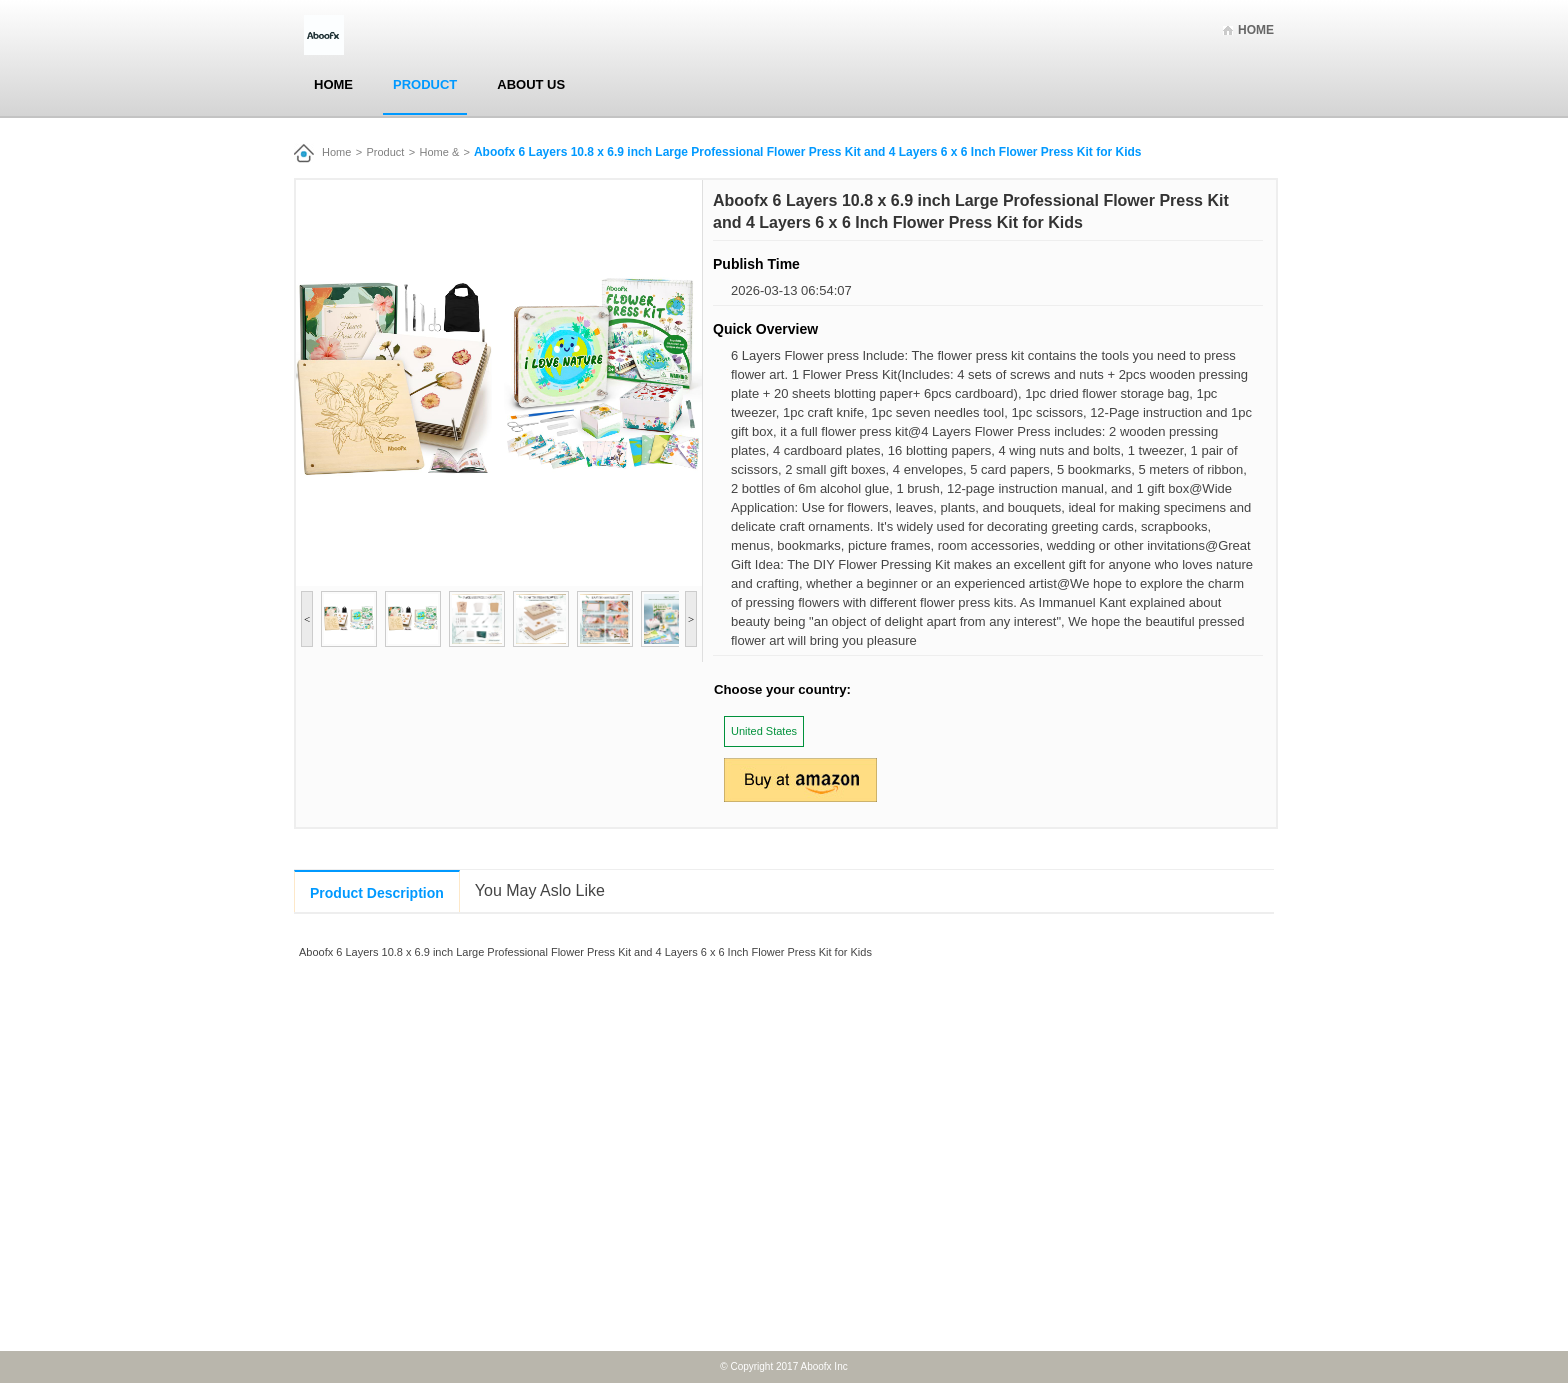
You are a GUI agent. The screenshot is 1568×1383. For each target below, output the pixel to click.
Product (425, 84)
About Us (531, 84)
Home (1256, 30)
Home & (440, 152)
